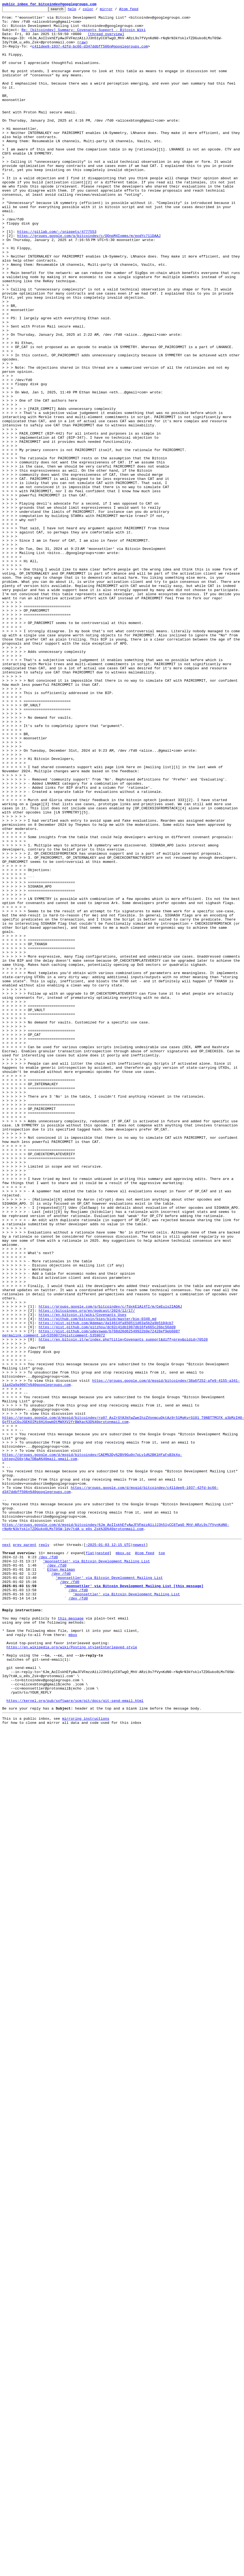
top (161, 1860)
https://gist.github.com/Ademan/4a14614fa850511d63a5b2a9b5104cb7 (106, 1586)
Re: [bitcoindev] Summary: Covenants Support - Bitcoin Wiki (83, 34)
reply (44, 1850)
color (96, 10)
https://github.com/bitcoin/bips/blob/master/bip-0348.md (97, 1581)
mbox (73, 1957)
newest (139, 1850)
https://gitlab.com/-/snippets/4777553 (57, 276)
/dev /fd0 (48, 1865)
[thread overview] (106, 39)
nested (102, 1860)
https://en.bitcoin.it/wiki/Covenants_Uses (83, 1576)
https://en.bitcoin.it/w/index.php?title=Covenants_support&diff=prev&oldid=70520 (123, 1606)
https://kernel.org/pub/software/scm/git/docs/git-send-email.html (75, 2036)
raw (82, 49)
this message (71, 1937)
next (6, 1850)
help (80, 10)
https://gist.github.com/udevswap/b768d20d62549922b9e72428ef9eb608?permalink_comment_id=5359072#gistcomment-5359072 (91, 1599)
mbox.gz (123, 1860)
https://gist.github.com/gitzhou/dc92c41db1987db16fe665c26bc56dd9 (107, 1591)
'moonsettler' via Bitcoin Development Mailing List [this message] (133, 1900)
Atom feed (137, 10)
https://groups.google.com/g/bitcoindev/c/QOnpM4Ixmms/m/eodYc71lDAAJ (89, 281)
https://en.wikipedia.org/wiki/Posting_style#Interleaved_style (72, 1972)
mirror (114, 10)
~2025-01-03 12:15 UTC (108, 1850)
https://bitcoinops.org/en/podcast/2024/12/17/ (87, 1571)
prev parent (25, 1850)
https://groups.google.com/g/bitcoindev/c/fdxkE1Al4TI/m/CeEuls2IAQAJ (110, 1566)
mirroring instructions (85, 2056)
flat (90, 1860)
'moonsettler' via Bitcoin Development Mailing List (96, 1870)
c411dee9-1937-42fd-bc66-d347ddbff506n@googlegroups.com (90, 54)
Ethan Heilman (61, 1880)
